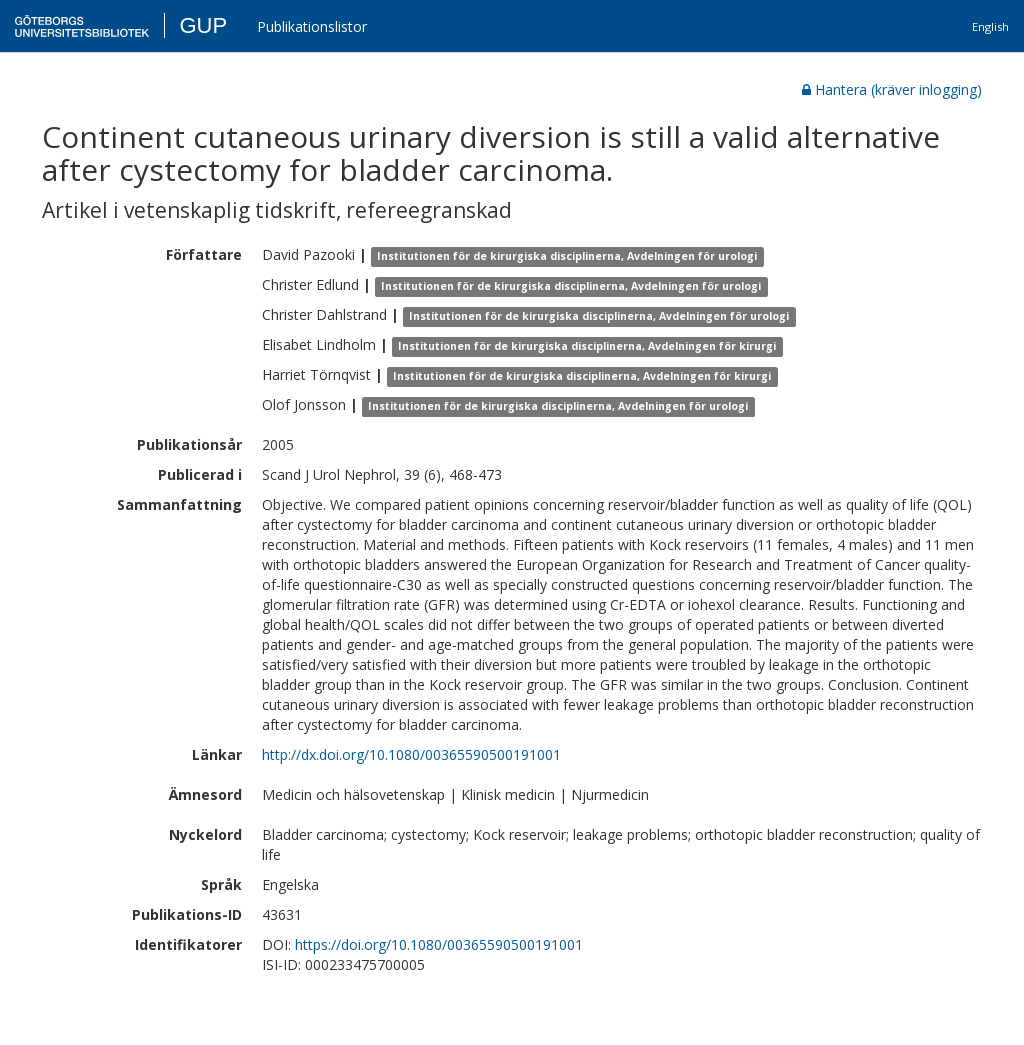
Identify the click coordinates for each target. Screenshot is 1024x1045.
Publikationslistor (312, 26)
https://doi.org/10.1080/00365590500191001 (439, 944)
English (990, 26)
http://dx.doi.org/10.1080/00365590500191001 (411, 754)
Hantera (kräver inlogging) (892, 89)
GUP (203, 25)
